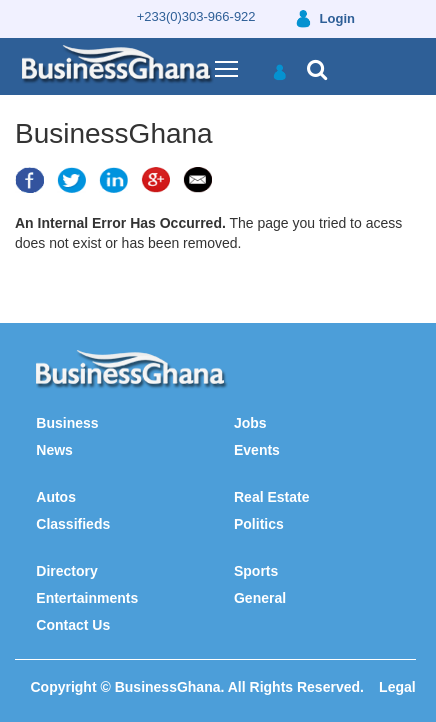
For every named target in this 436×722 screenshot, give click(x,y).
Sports (256, 571)
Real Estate (271, 497)
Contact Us (73, 625)
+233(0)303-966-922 (196, 16)
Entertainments (87, 598)
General (260, 598)
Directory (66, 571)
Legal (397, 687)
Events (257, 450)
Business (67, 423)
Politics (259, 524)
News (54, 450)
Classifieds (73, 524)
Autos (56, 497)
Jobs (250, 423)
